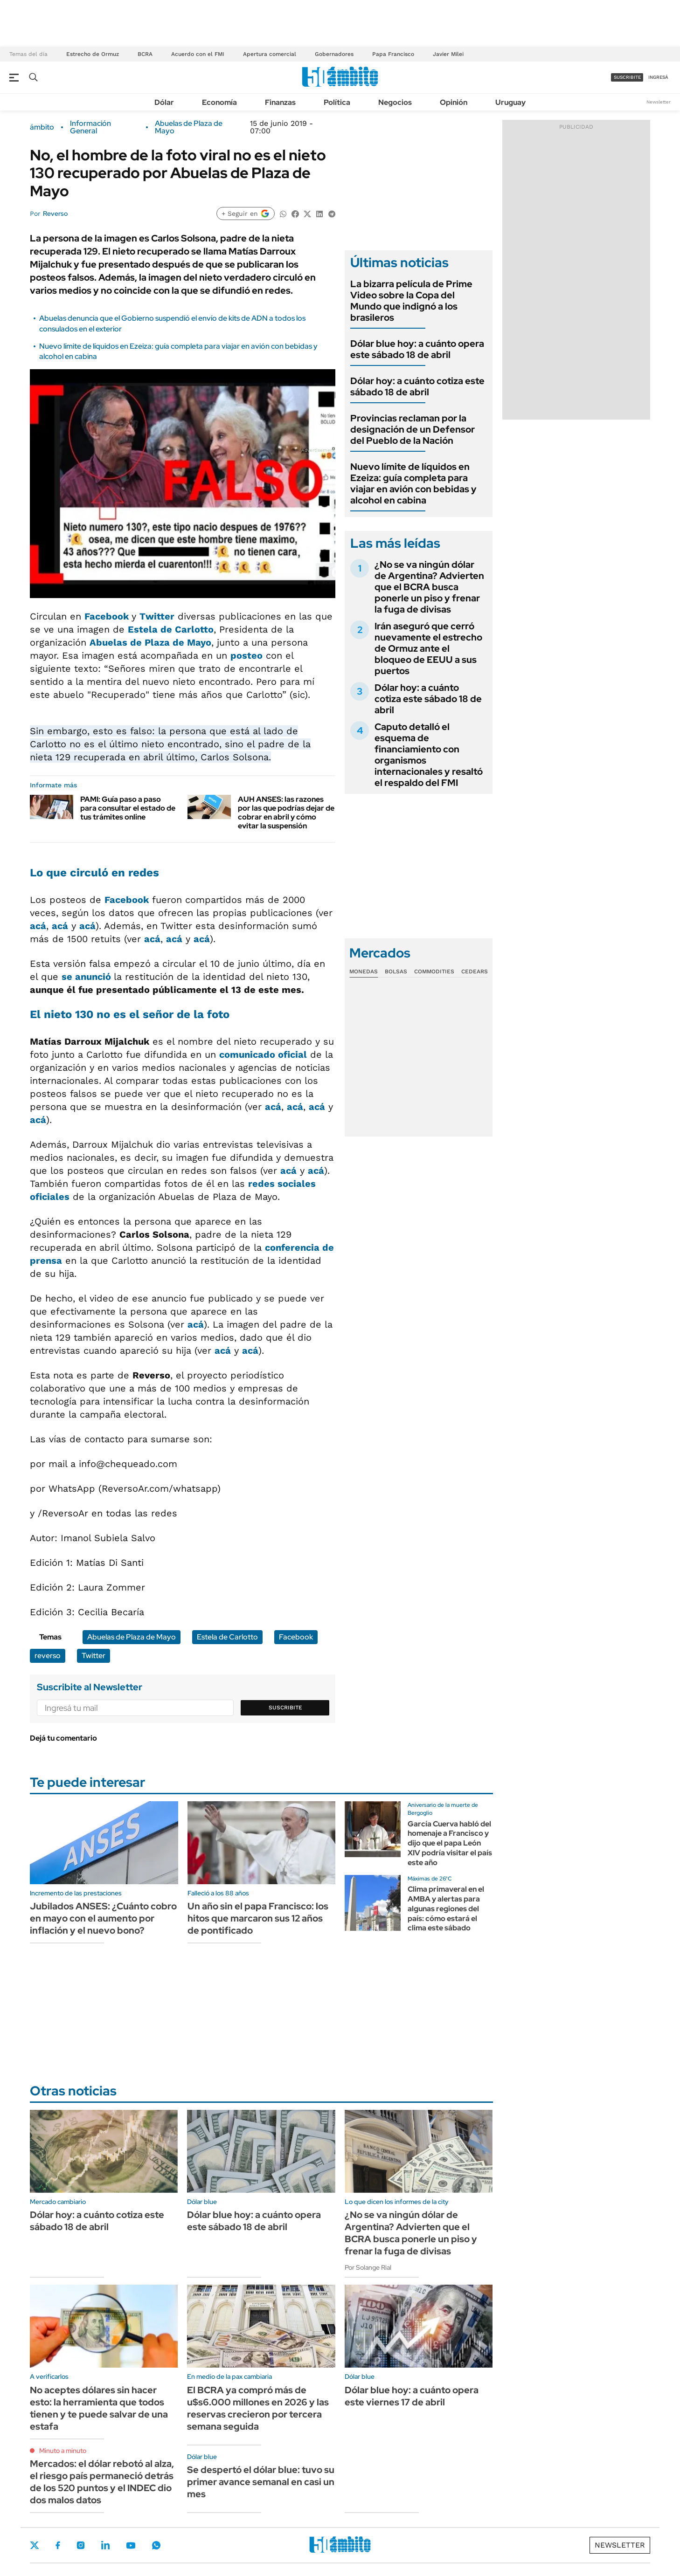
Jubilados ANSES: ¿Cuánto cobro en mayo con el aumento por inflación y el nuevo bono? (103, 1918)
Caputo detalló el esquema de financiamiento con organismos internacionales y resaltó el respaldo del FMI (429, 755)
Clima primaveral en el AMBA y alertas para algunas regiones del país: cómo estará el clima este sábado (446, 1908)
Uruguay (510, 102)
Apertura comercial (269, 54)
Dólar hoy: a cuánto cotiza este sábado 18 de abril (417, 386)
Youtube (130, 2545)
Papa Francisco (393, 54)
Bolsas (396, 971)
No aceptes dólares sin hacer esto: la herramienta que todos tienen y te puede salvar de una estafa (99, 2408)
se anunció (88, 976)
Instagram (80, 2545)
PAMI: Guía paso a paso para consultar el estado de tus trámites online (127, 808)
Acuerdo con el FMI (197, 54)
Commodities (434, 971)
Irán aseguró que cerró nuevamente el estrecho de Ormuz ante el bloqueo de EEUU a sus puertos (428, 648)
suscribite (627, 77)
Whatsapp (156, 2545)
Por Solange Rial (368, 2267)
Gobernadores (334, 54)
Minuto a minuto (62, 2450)
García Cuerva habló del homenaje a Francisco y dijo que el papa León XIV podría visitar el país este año (450, 1843)
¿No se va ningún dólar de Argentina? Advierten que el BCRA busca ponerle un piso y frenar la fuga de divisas (429, 586)
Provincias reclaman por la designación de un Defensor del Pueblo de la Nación (412, 429)
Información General (90, 127)
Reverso (55, 213)
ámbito (42, 127)
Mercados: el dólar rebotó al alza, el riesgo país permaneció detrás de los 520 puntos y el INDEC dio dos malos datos (102, 2482)
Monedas (363, 971)
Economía (219, 102)
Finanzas (280, 102)
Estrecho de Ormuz (92, 54)
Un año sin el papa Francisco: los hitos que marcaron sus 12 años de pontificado (257, 1918)
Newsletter (658, 101)
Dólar (164, 102)
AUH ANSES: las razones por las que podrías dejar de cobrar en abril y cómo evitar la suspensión (286, 812)
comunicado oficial (263, 1054)
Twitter (156, 616)
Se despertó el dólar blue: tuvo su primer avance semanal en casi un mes (260, 2482)
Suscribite (285, 1707)
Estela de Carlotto (171, 629)
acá (38, 925)
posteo (246, 655)
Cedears (474, 971)
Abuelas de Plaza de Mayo (188, 127)
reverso (48, 1655)
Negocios (395, 102)
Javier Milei (448, 54)
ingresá (658, 77)
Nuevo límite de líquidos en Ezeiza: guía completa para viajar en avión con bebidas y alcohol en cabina (413, 483)
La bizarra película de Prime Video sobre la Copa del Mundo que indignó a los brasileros (411, 301)
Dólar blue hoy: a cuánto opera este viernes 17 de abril (412, 2396)
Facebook (108, 616)
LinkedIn (105, 2545)
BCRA (145, 54)
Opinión (453, 102)
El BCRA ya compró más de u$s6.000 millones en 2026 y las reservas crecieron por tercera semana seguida (258, 2408)
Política (337, 102)
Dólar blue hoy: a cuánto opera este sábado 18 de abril (417, 349)
